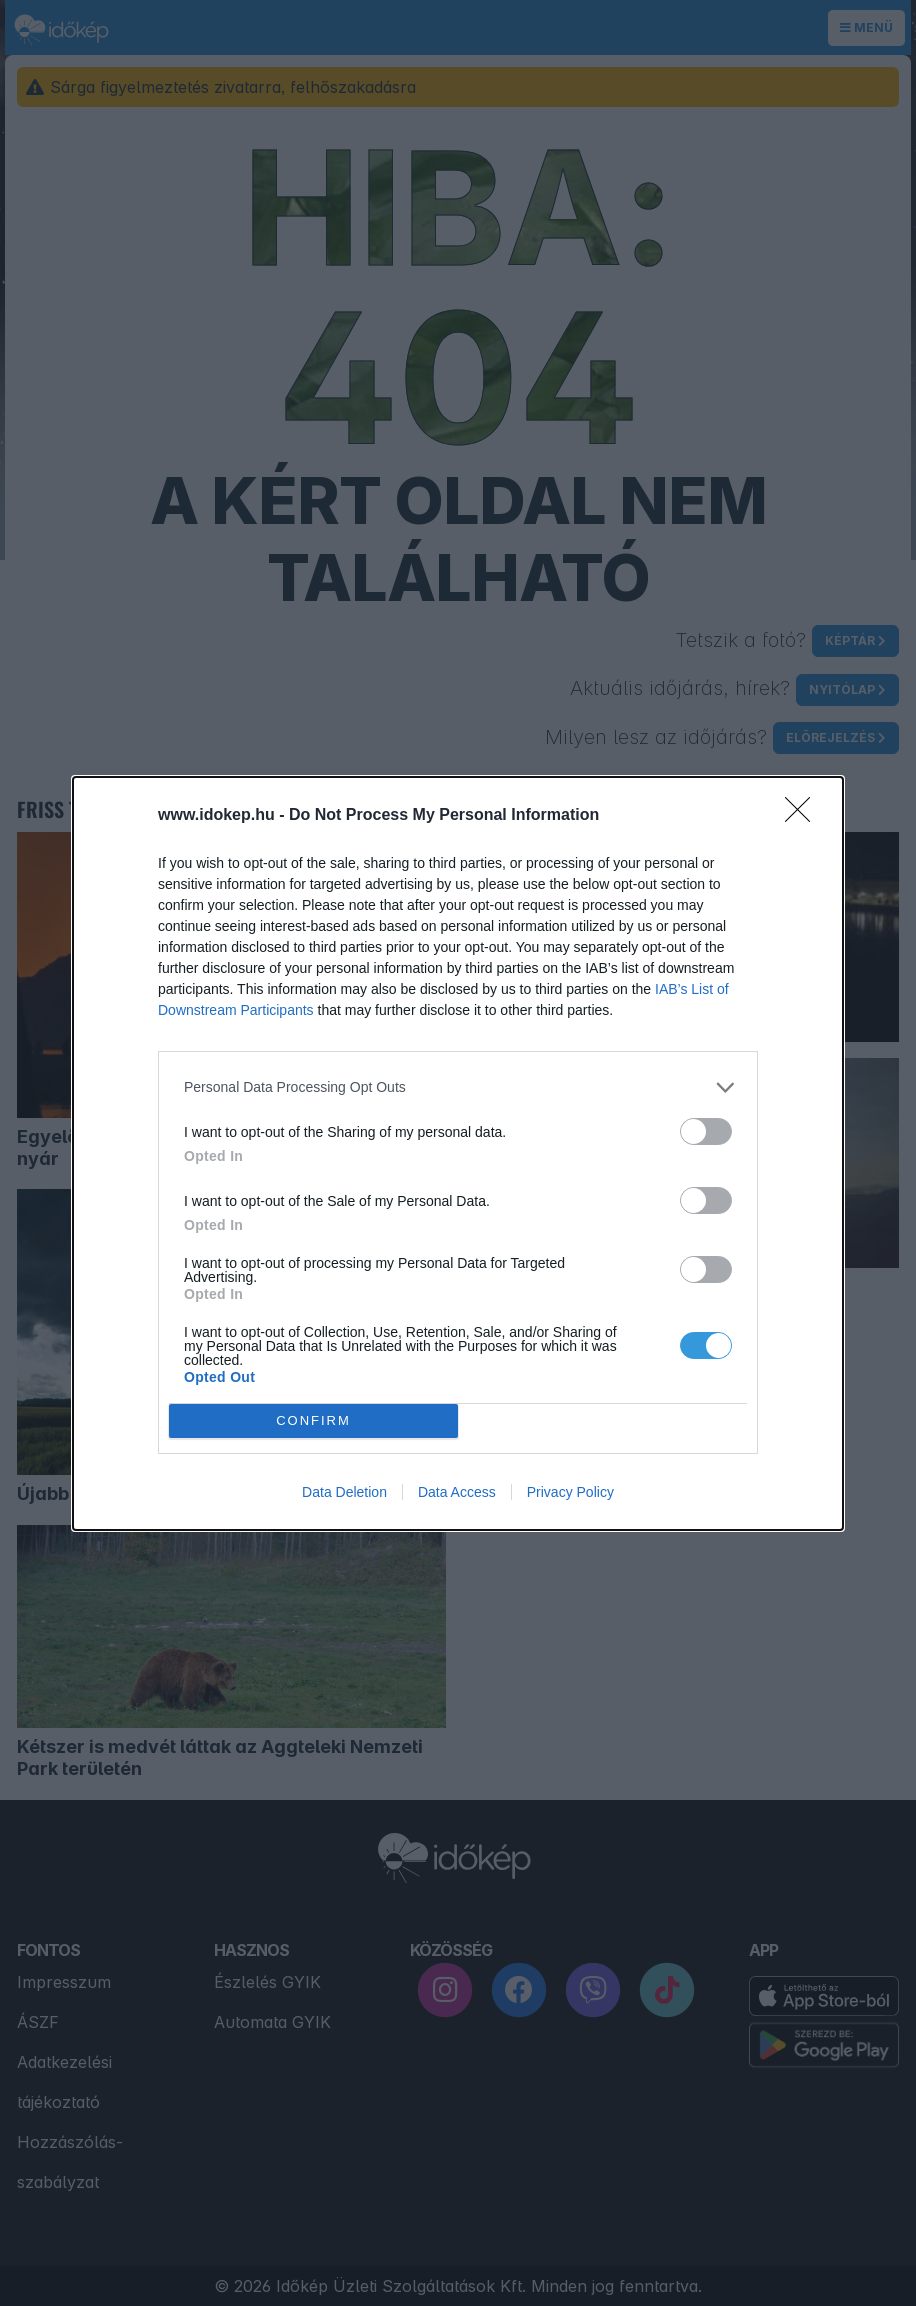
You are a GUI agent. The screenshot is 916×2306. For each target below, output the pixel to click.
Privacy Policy (570, 1492)
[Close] (804, 816)
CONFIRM (313, 1419)
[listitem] (458, 1087)
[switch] (706, 1131)
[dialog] (458, 1153)
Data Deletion (344, 1492)
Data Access (457, 1492)
